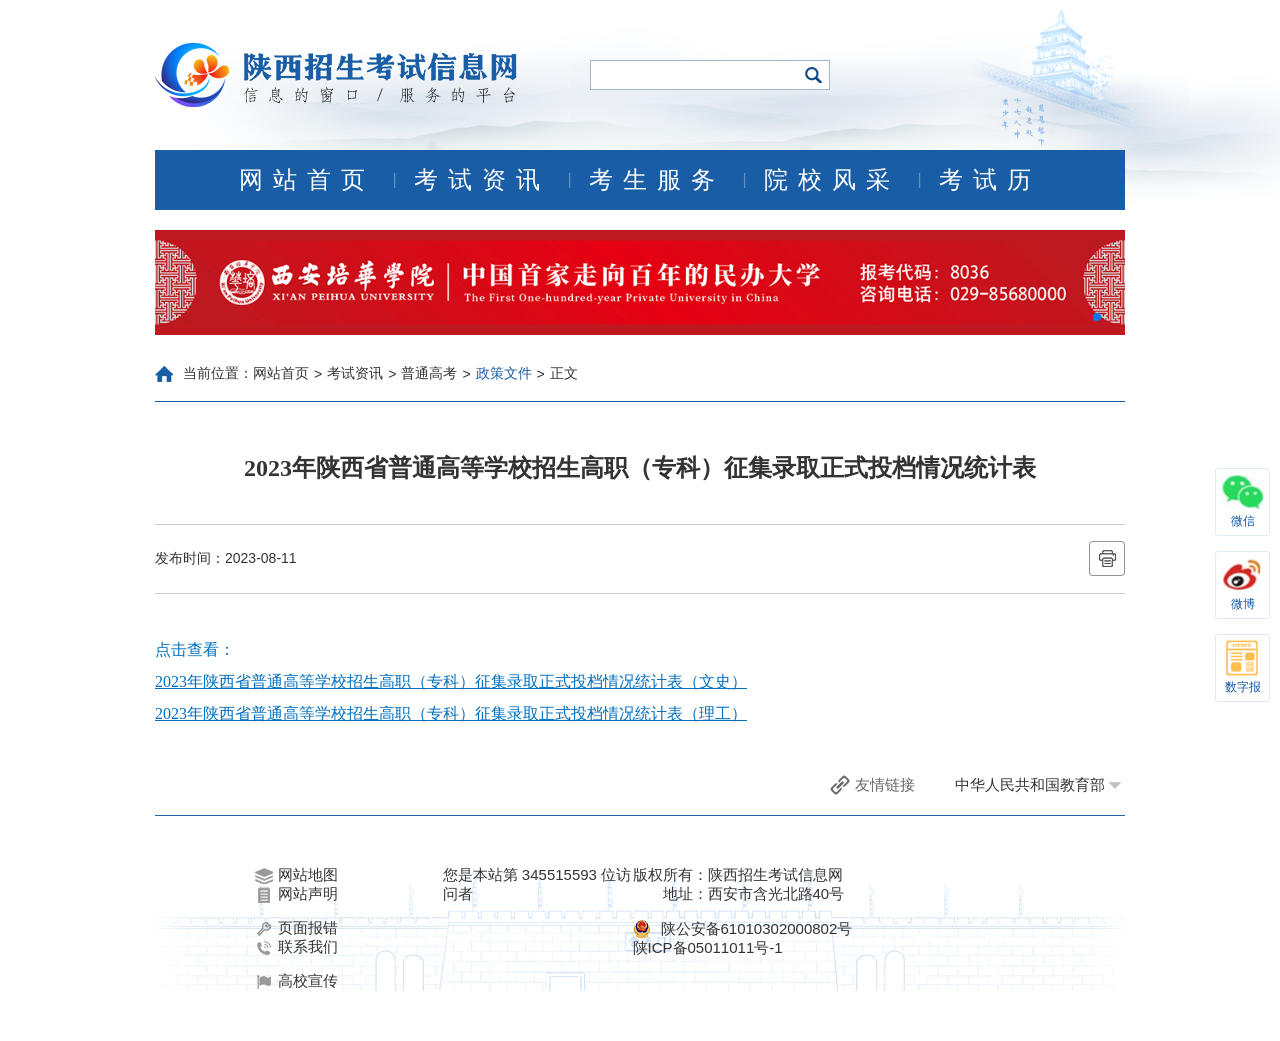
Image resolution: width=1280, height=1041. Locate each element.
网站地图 (296, 875)
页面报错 (296, 928)
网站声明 (296, 894)
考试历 (990, 180)
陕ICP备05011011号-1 (708, 947)
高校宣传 (296, 981)
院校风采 (832, 180)
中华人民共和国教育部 (1030, 784)
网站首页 (307, 180)
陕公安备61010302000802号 (757, 928)
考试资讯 (482, 180)
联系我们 (296, 947)
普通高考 (429, 373)
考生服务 (657, 180)
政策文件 (504, 373)
